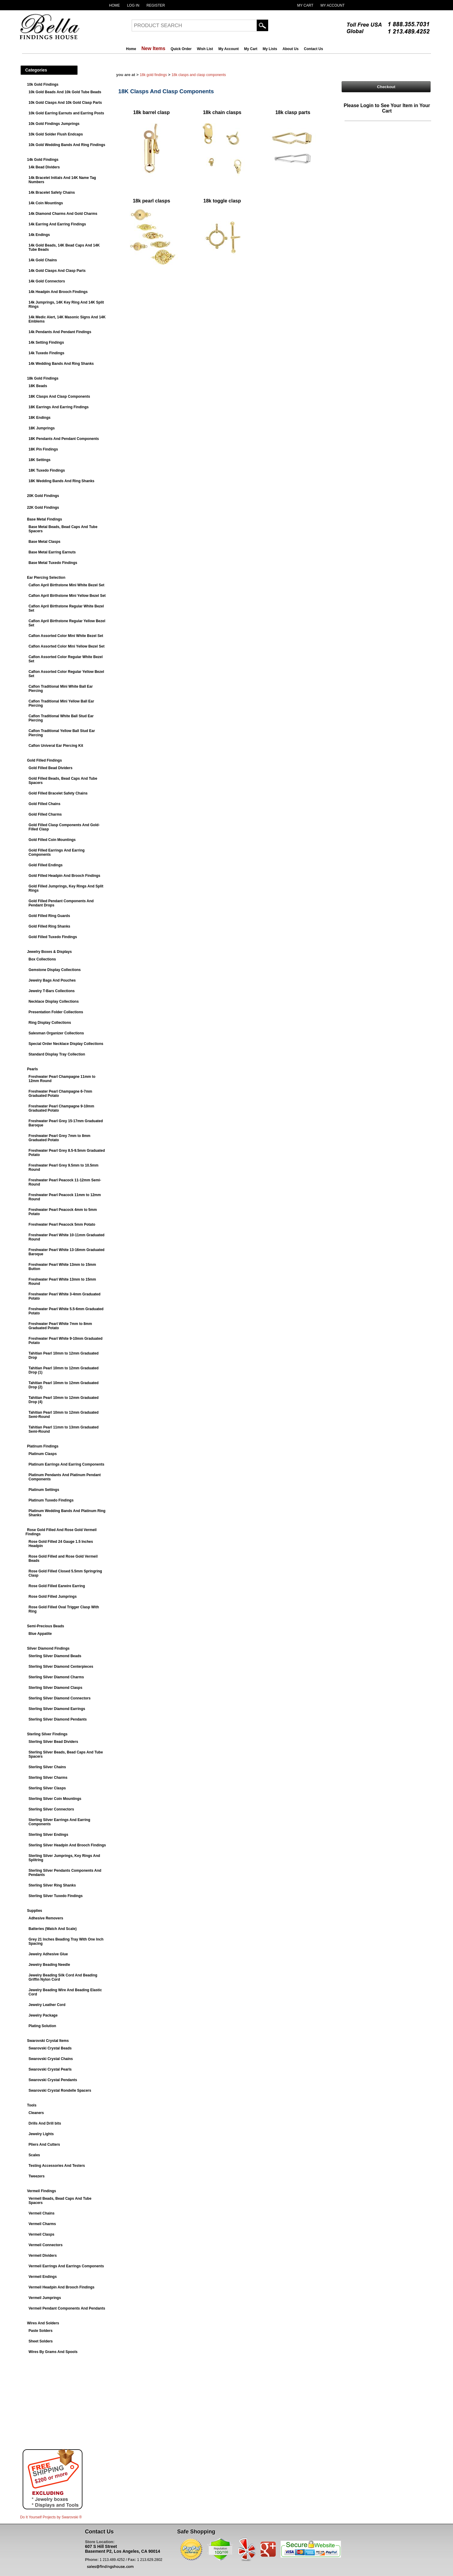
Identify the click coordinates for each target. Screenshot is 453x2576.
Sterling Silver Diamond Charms (56, 1677)
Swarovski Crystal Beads (50, 2048)
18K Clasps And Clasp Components (59, 396)
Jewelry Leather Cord (47, 2005)
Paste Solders (41, 2331)
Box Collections (42, 959)
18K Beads (38, 386)
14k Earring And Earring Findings (57, 224)
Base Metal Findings (44, 519)
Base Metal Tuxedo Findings (53, 563)
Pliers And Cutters (44, 2144)
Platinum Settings (44, 1490)
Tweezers (37, 2176)
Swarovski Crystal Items (48, 2041)
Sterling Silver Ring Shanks (52, 1885)
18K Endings (40, 418)
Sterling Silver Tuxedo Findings (56, 1896)
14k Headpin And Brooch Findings (58, 292)
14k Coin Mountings (46, 203)
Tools (32, 2105)
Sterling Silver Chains (47, 1767)
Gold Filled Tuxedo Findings (53, 937)
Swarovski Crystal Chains (51, 2059)
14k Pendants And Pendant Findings (60, 332)
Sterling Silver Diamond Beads (55, 1656)
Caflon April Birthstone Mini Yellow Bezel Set (67, 596)
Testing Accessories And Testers (57, 2166)
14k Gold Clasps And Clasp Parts (57, 271)
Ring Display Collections (50, 1023)
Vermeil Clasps (41, 2234)
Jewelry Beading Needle (49, 1965)
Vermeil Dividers (43, 2255)
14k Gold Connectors (47, 281)
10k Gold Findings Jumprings (54, 124)
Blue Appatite (40, 1634)
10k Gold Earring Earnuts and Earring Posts (66, 113)
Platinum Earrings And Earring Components (66, 1464)
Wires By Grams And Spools (53, 2352)
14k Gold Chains (43, 260)
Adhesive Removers (46, 1918)
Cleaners (36, 2113)
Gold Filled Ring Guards (49, 916)
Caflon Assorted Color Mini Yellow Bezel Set (66, 646)
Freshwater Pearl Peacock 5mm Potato (62, 1224)
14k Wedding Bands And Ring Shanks (61, 363)
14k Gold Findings (43, 160)
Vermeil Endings (43, 2277)
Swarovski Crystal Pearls (50, 2069)
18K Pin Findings (43, 449)
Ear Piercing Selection (46, 577)
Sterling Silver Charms (48, 1777)
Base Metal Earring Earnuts (52, 552)
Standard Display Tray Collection (57, 1054)
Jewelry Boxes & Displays (49, 952)
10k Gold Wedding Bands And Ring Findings (67, 145)
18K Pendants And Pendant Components (64, 439)
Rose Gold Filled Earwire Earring (57, 1586)
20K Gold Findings (43, 496)
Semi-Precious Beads (45, 1626)
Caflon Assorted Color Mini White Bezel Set (66, 636)
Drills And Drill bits (45, 2123)
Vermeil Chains (42, 2213)
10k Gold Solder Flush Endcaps (56, 134)
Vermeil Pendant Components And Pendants (67, 2308)
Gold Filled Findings (44, 760)
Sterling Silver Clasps (47, 1788)
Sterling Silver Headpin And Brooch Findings (67, 1845)
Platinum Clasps (43, 1454)
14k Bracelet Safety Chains (52, 192)
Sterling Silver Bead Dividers (53, 1742)
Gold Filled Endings (46, 865)
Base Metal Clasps (44, 542)
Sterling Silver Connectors (51, 1809)
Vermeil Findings (41, 2191)
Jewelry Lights (41, 2134)
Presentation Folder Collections (56, 1012)
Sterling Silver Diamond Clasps (55, 1688)
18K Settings (40, 460)
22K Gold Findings (43, 507)
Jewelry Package (43, 2015)
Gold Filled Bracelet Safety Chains (58, 793)
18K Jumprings (42, 428)
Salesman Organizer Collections (56, 1033)
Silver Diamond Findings (48, 1648)
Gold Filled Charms (45, 814)
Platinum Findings (43, 1446)
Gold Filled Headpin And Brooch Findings (65, 876)
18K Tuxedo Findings (47, 470)
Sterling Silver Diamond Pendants (58, 1719)
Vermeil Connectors (46, 2245)
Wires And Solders (43, 2323)
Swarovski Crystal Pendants (53, 2080)
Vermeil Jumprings (45, 2298)
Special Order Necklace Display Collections (66, 1044)
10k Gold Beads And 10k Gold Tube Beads (65, 92)
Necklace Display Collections (54, 1001)
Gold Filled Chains (44, 804)
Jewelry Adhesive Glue (48, 1954)
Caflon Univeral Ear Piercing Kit (56, 746)
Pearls (32, 1069)
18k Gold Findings (43, 378)
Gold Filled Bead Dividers (50, 768)
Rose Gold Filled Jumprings (53, 1596)
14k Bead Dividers (44, 167)
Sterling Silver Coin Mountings (55, 1799)
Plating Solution (42, 2026)
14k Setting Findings (46, 342)
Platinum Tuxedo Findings (51, 1500)
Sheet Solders (41, 2341)
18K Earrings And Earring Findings (59, 407)
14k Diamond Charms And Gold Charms (63, 214)
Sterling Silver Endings (48, 1834)
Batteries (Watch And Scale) (53, 1929)
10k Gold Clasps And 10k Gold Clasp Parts (65, 102)
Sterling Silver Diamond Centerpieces (61, 1666)
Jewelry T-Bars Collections (52, 991)
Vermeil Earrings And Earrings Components (66, 2266)
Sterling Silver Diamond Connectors (60, 1698)
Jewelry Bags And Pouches (52, 980)
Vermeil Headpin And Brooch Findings (62, 2287)
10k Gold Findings (43, 84)
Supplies (34, 1911)
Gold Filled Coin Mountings (52, 840)
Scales (34, 2155)
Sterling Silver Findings (47, 1734)
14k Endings (39, 235)
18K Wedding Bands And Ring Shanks (62, 481)
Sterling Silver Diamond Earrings (57, 1709)
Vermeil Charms (42, 2224)
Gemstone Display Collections (55, 970)
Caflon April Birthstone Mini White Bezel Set (66, 585)
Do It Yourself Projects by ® (51, 2517)
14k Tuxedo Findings (46, 353)
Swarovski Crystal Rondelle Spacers (60, 2090)
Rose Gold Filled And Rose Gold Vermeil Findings (61, 1532)
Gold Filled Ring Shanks (49, 926)
